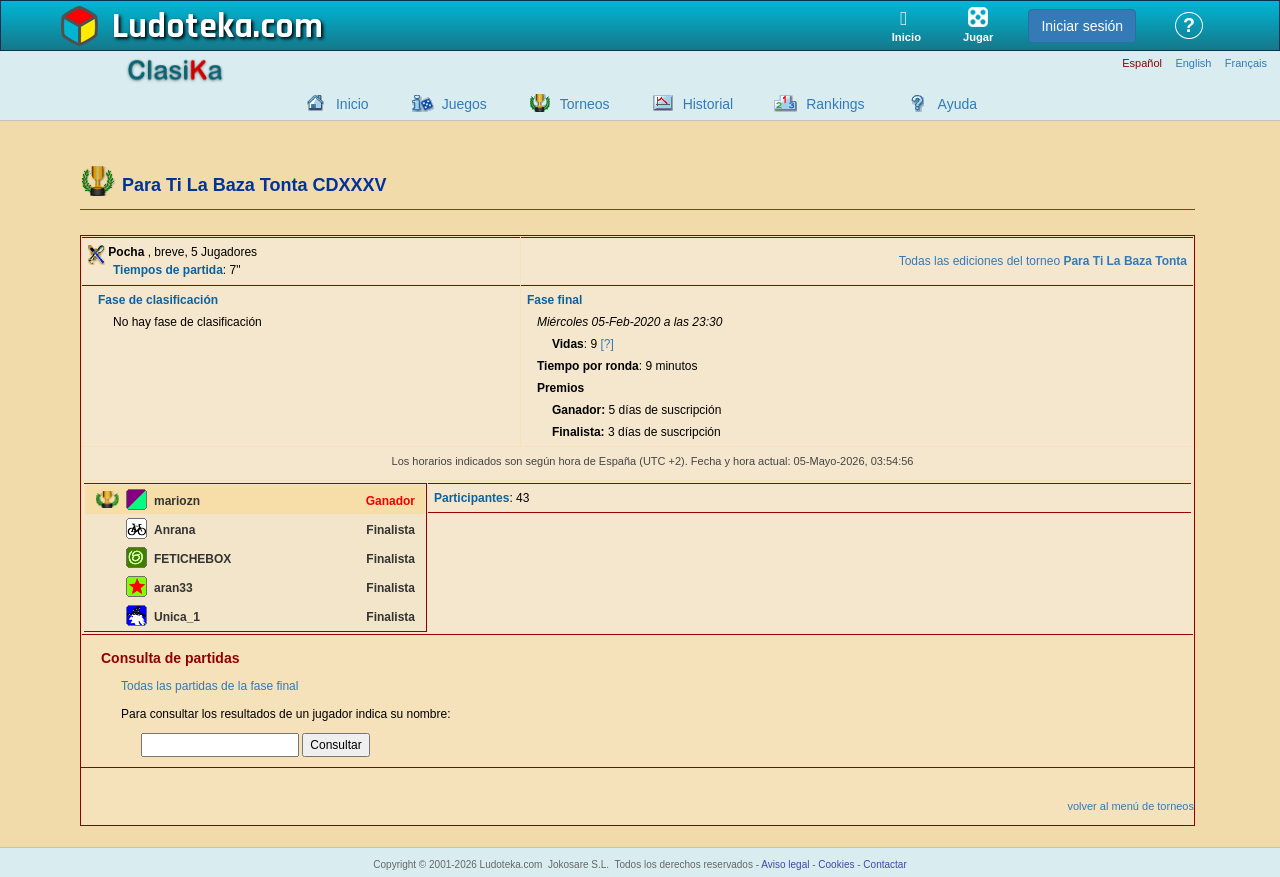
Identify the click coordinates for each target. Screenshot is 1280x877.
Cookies (836, 864)
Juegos (464, 104)
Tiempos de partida (168, 270)
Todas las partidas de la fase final (209, 686)
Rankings (835, 104)
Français (1246, 63)
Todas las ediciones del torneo (1043, 261)
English (1193, 63)
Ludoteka (182, 27)
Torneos (585, 104)
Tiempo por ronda (588, 366)
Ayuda (957, 104)
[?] (606, 344)
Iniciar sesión (1082, 26)
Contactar (884, 864)
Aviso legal (785, 864)
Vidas (568, 344)
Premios (560, 388)
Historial (708, 104)
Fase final (554, 300)
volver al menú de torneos (1130, 806)
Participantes (471, 498)
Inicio (352, 104)
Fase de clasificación (158, 300)
